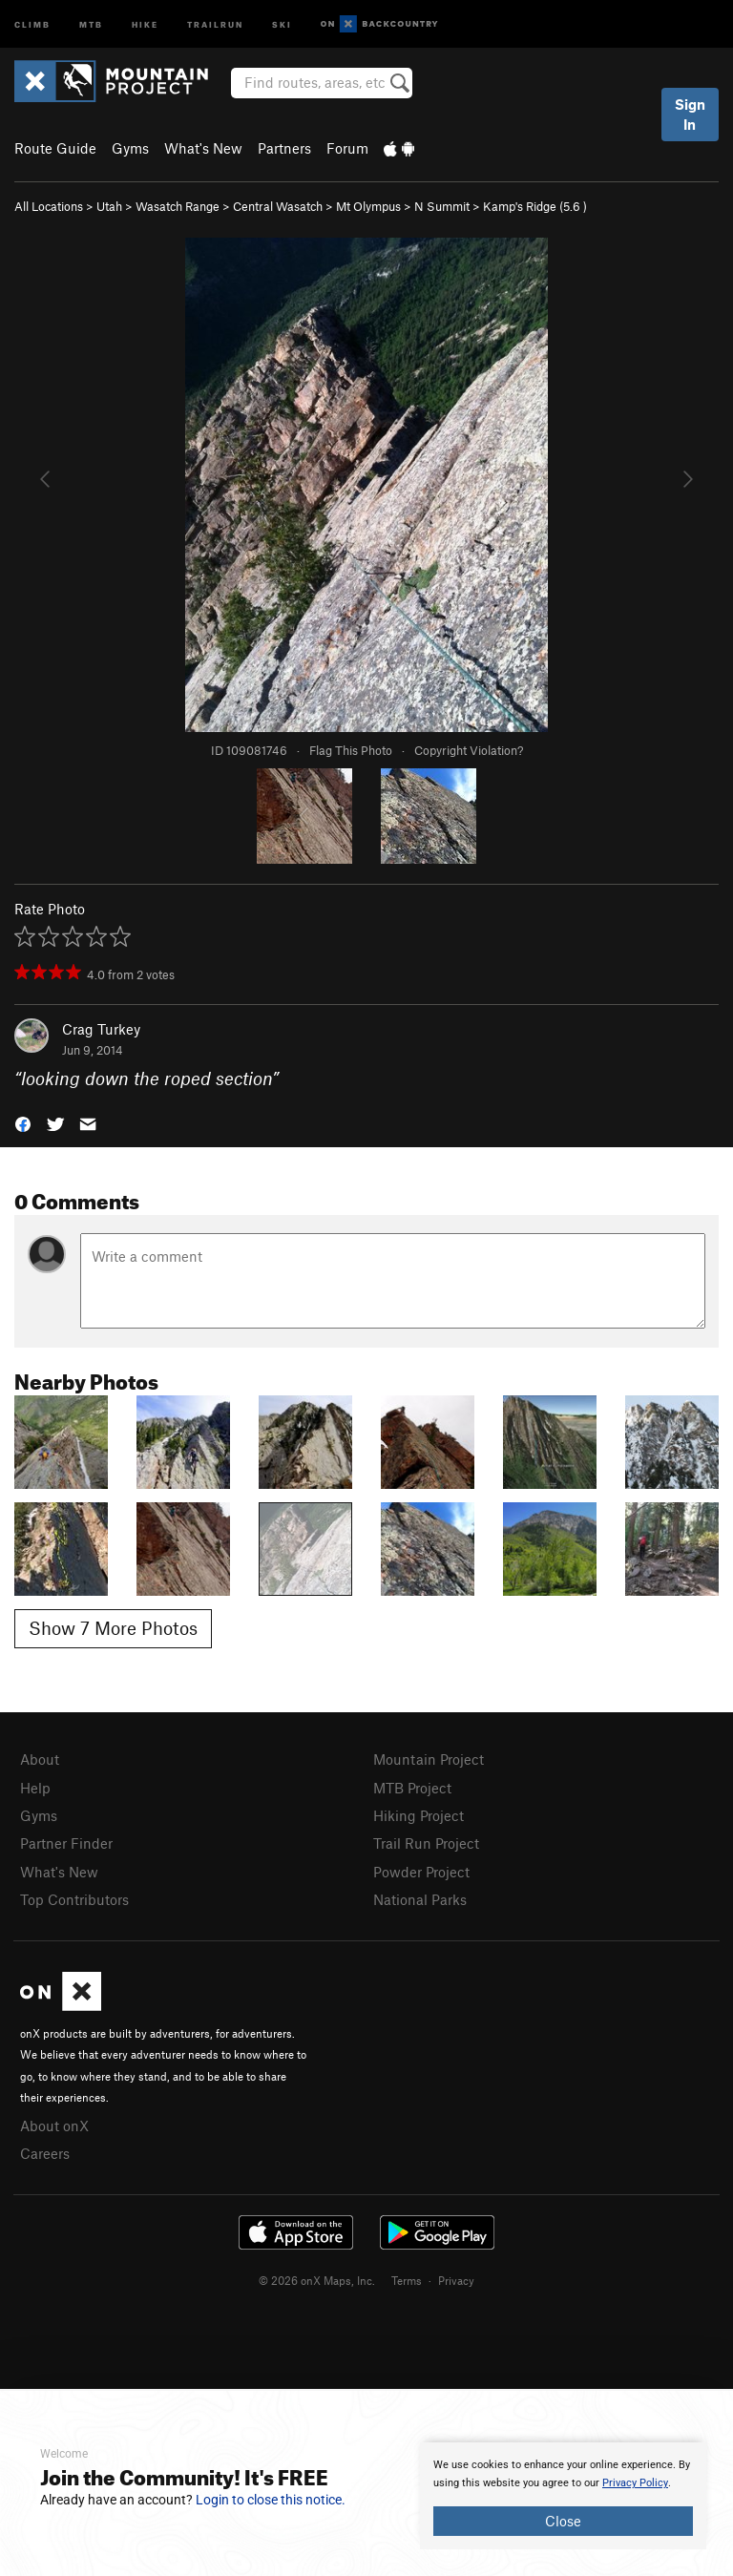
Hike (145, 23)
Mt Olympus (368, 206)
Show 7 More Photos (113, 1628)
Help (35, 1787)
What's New (203, 148)
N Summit (442, 206)
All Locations (48, 206)
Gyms (130, 148)
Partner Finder (66, 1843)
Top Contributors (74, 1899)
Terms (406, 2280)
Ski (282, 23)
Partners (284, 148)
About (39, 1759)
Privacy (456, 2280)
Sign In (690, 114)
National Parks (420, 1899)
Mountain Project (428, 1759)
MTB (91, 23)
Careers (45, 2153)
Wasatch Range (178, 206)
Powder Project (421, 1871)
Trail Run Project (426, 1843)
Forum (347, 148)
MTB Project (412, 1787)
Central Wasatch (278, 206)
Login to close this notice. (271, 2499)
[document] (563, 2496)
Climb (32, 23)
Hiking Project (418, 1815)
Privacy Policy (635, 2483)
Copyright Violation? (468, 750)
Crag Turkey (101, 1028)
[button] (22, 1123)
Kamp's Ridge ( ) (535, 206)
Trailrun (215, 23)
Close (563, 2520)
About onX (54, 2125)
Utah (109, 206)
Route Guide (55, 148)
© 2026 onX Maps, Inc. (317, 2280)
